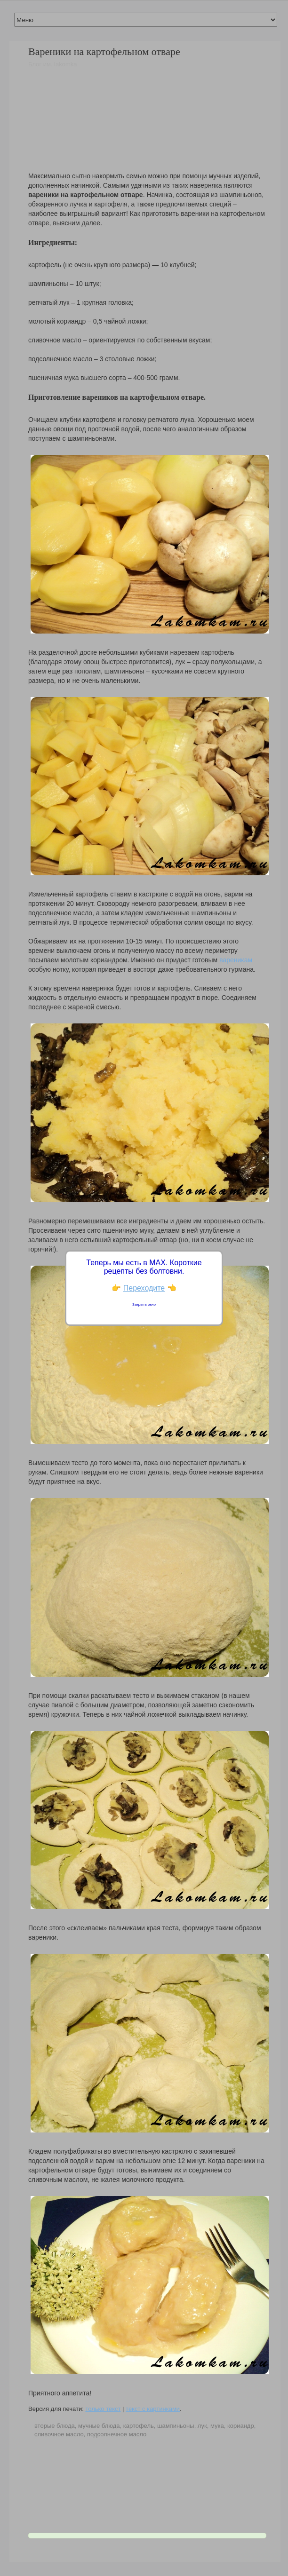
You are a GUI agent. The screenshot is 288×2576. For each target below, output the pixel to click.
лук (202, 2425)
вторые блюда (54, 2425)
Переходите (144, 1288)
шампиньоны (175, 2425)
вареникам (235, 960)
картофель (138, 2425)
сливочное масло (59, 2434)
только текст (102, 2408)
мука (217, 2425)
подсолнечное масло (116, 2434)
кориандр (240, 2425)
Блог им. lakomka (52, 64)
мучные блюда (99, 2425)
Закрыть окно (144, 1304)
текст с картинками (153, 2408)
